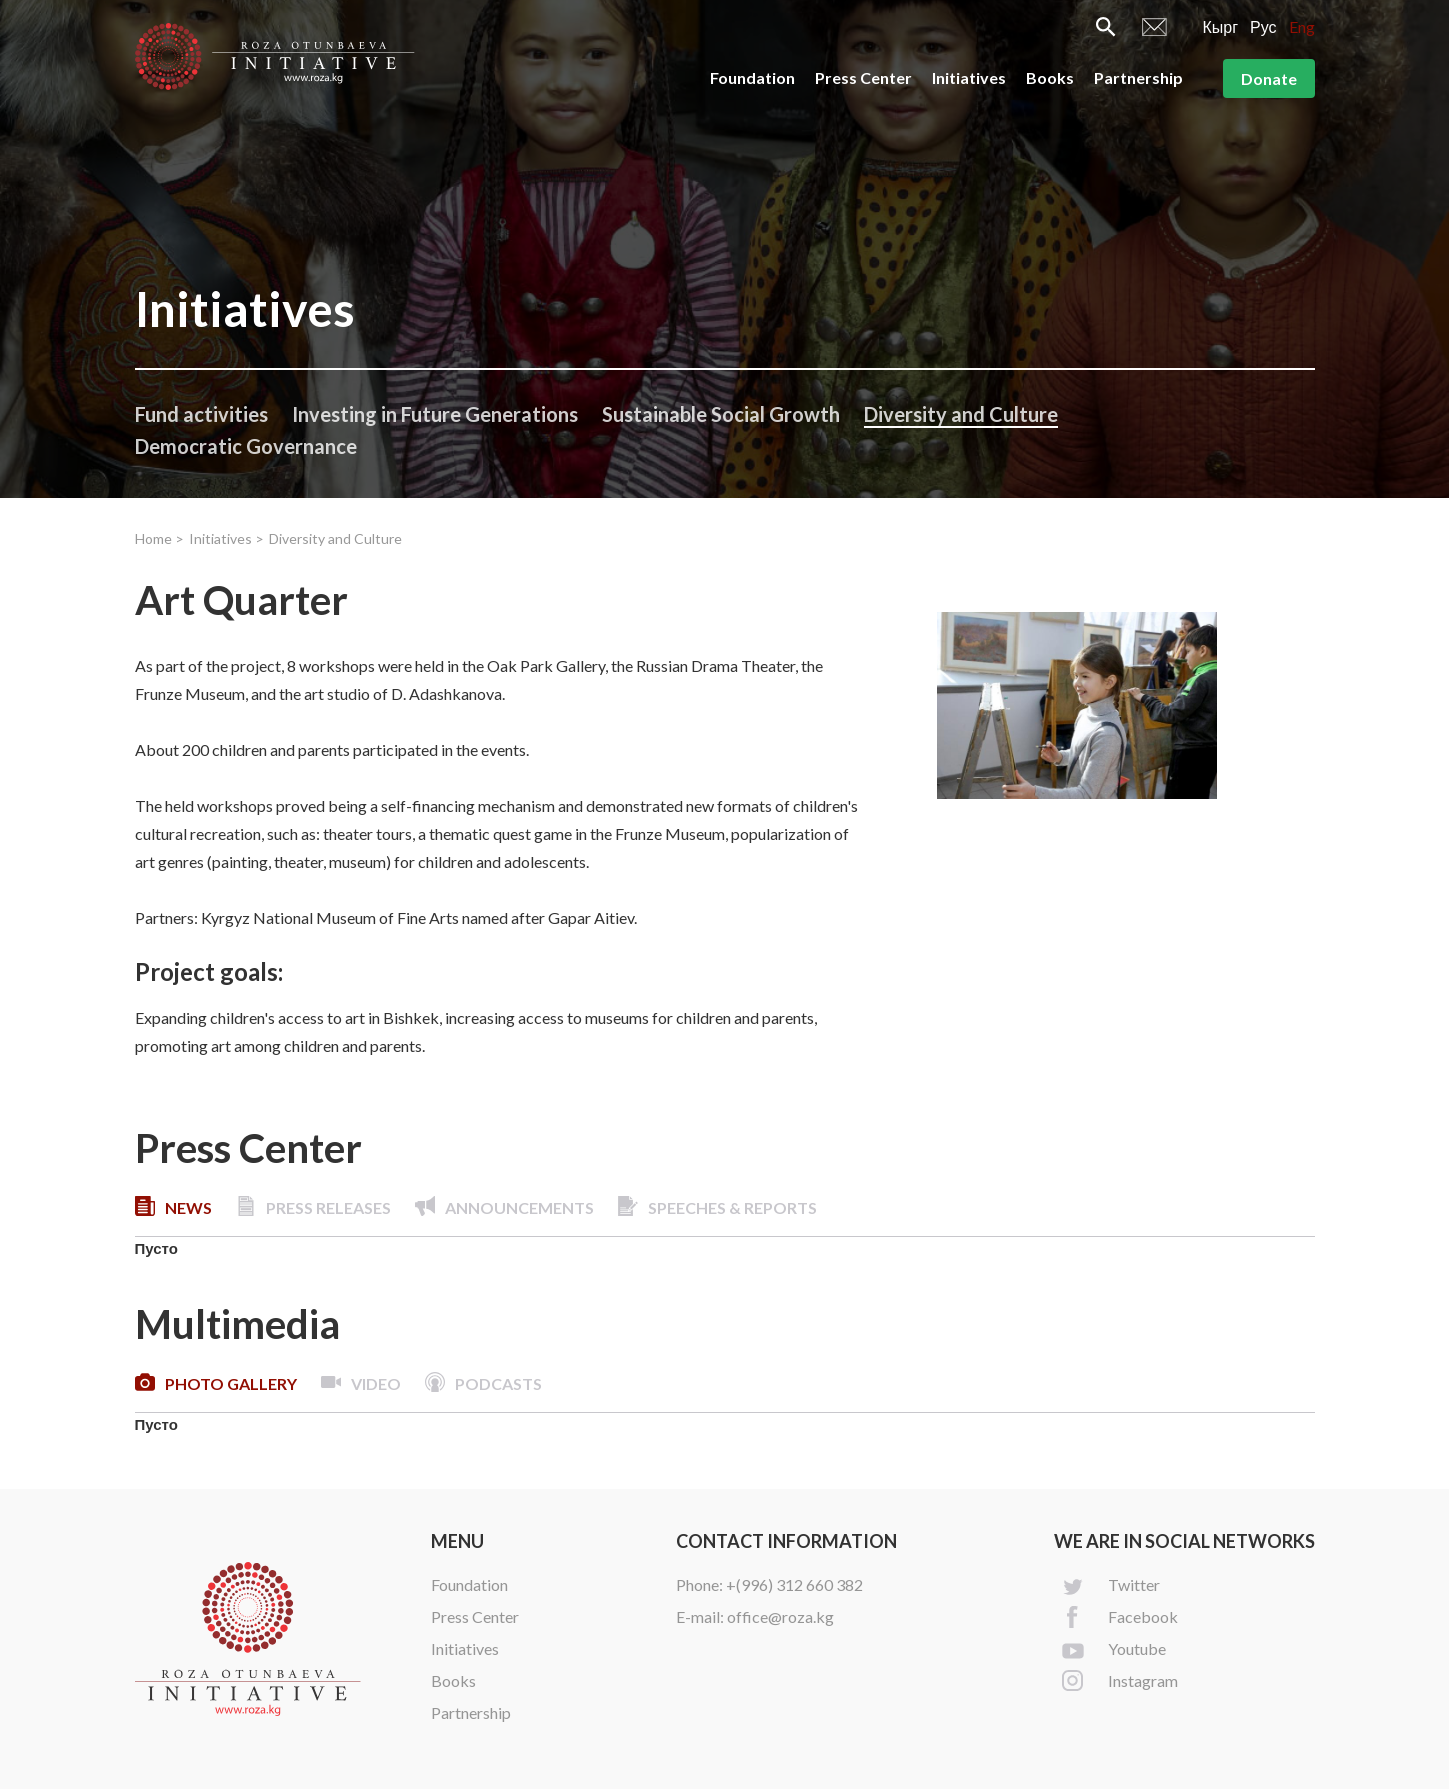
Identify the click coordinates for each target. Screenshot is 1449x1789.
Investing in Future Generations (435, 414)
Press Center (863, 77)
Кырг (1220, 26)
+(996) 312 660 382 (794, 1584)
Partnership (1138, 77)
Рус (1263, 26)
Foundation (752, 77)
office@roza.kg (780, 1616)
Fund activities (201, 414)
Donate (1269, 78)
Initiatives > (226, 538)
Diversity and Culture (961, 414)
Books (1050, 77)
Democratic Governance (246, 446)
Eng (1302, 26)
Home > (159, 538)
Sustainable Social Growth (721, 414)
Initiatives (969, 77)
